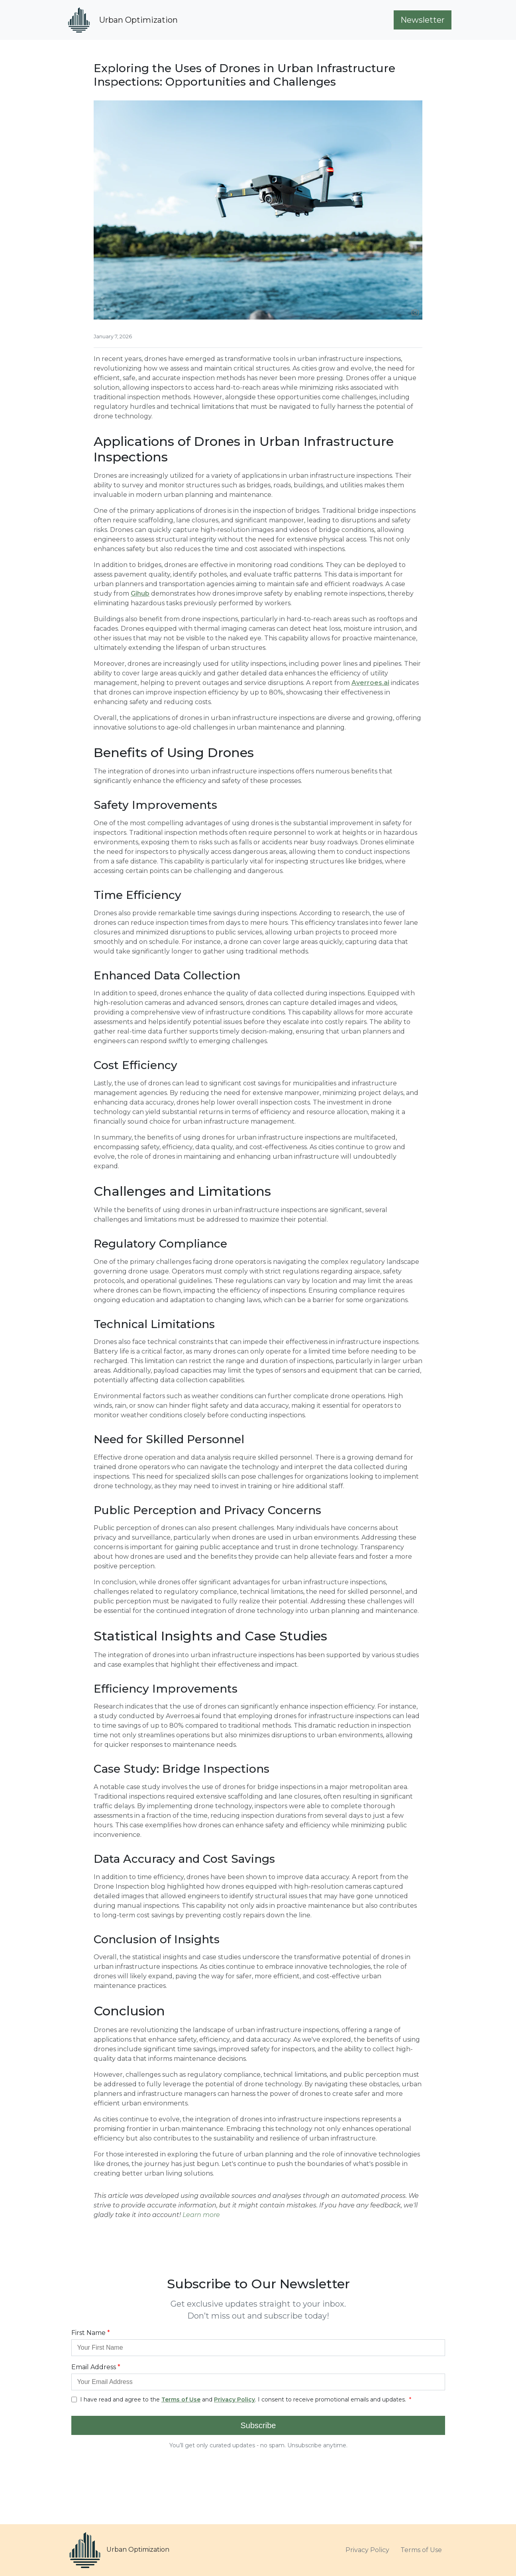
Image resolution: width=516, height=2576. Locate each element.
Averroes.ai (370, 683)
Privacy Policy (367, 2550)
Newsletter (422, 20)
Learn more (201, 2215)
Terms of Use (421, 2550)
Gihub (140, 593)
